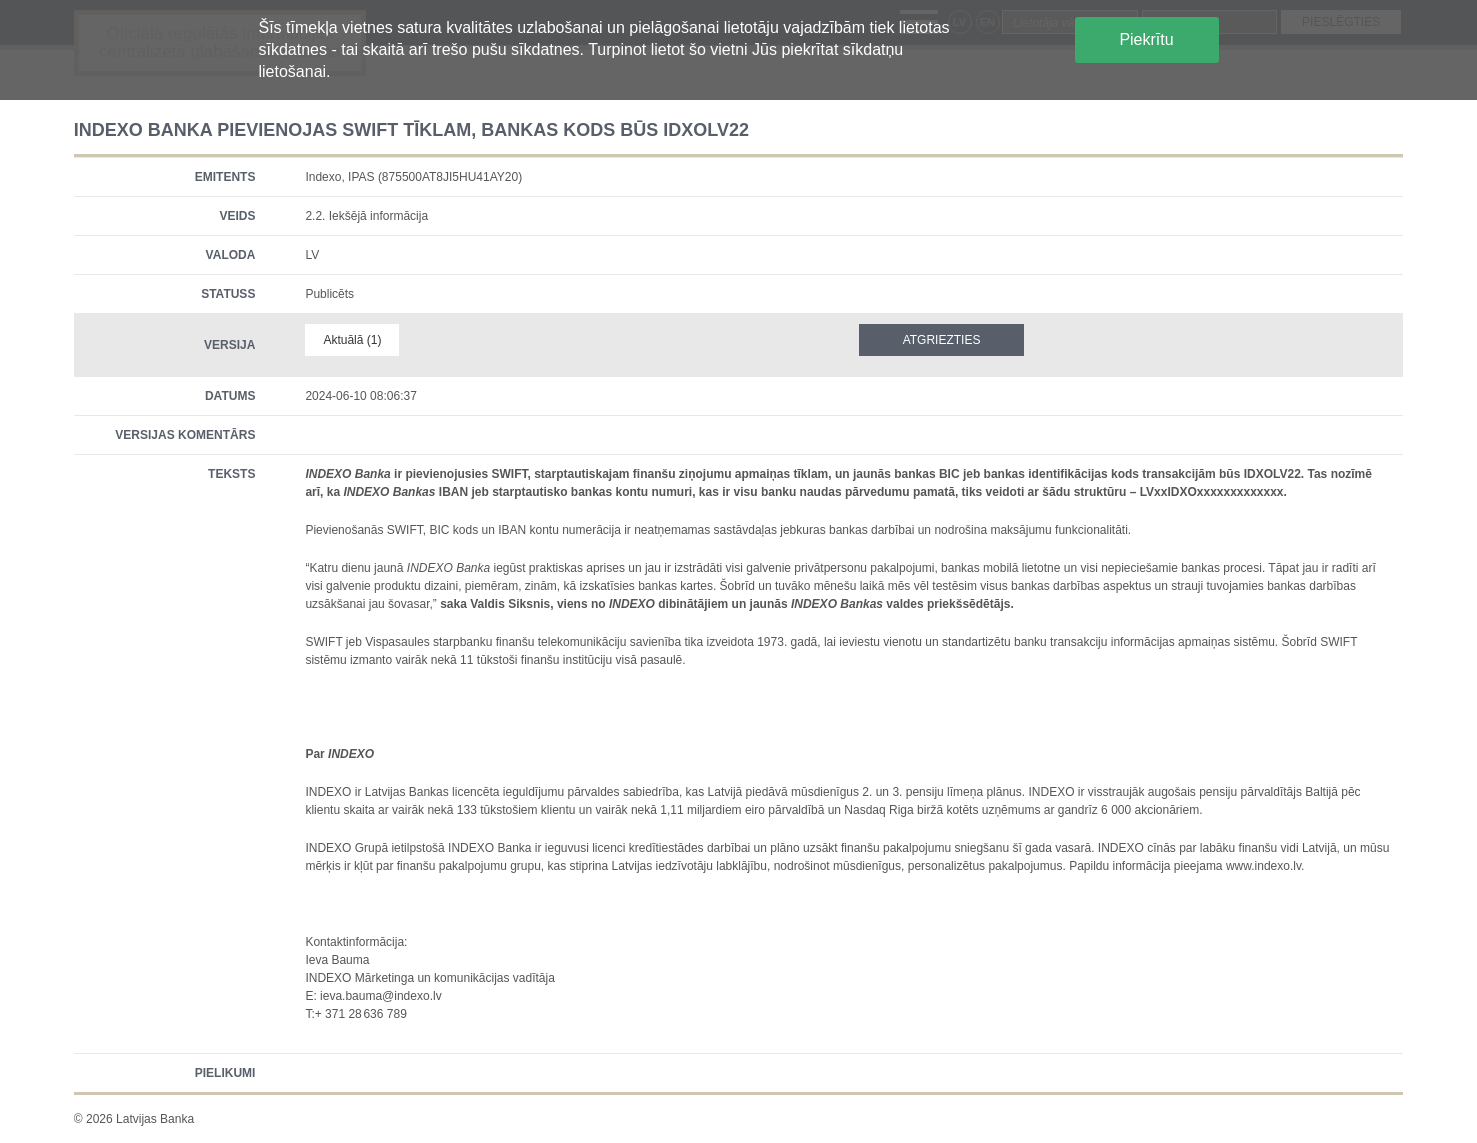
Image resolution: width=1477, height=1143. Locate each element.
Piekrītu (1146, 39)
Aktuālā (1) (352, 340)
